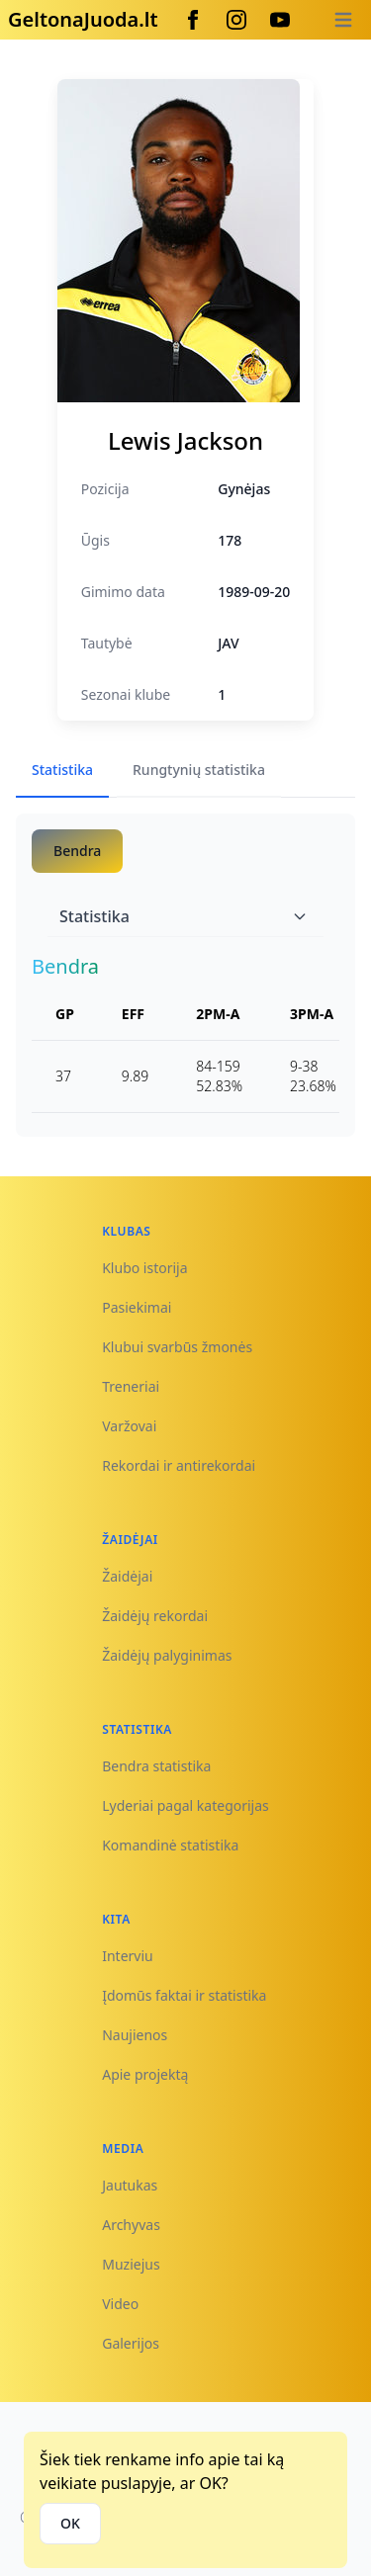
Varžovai (129, 1426)
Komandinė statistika (170, 1845)
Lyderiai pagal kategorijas (185, 1805)
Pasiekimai (136, 1307)
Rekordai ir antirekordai (178, 1465)
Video (120, 2303)
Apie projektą (145, 2074)
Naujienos (134, 2034)
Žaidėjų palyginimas (167, 1655)
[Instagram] (236, 20)
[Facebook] (193, 20)
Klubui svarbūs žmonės (177, 1346)
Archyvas (131, 2224)
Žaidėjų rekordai (155, 1615)
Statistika (183, 916)
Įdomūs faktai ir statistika (184, 1995)
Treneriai (130, 1386)
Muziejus (130, 2264)
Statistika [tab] (62, 769)
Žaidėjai (127, 1576)
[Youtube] (280, 20)
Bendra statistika (156, 1766)
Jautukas (129, 2185)
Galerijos (130, 2343)
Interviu (127, 1955)
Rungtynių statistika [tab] (199, 769)
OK (70, 2523)
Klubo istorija (144, 1267)
